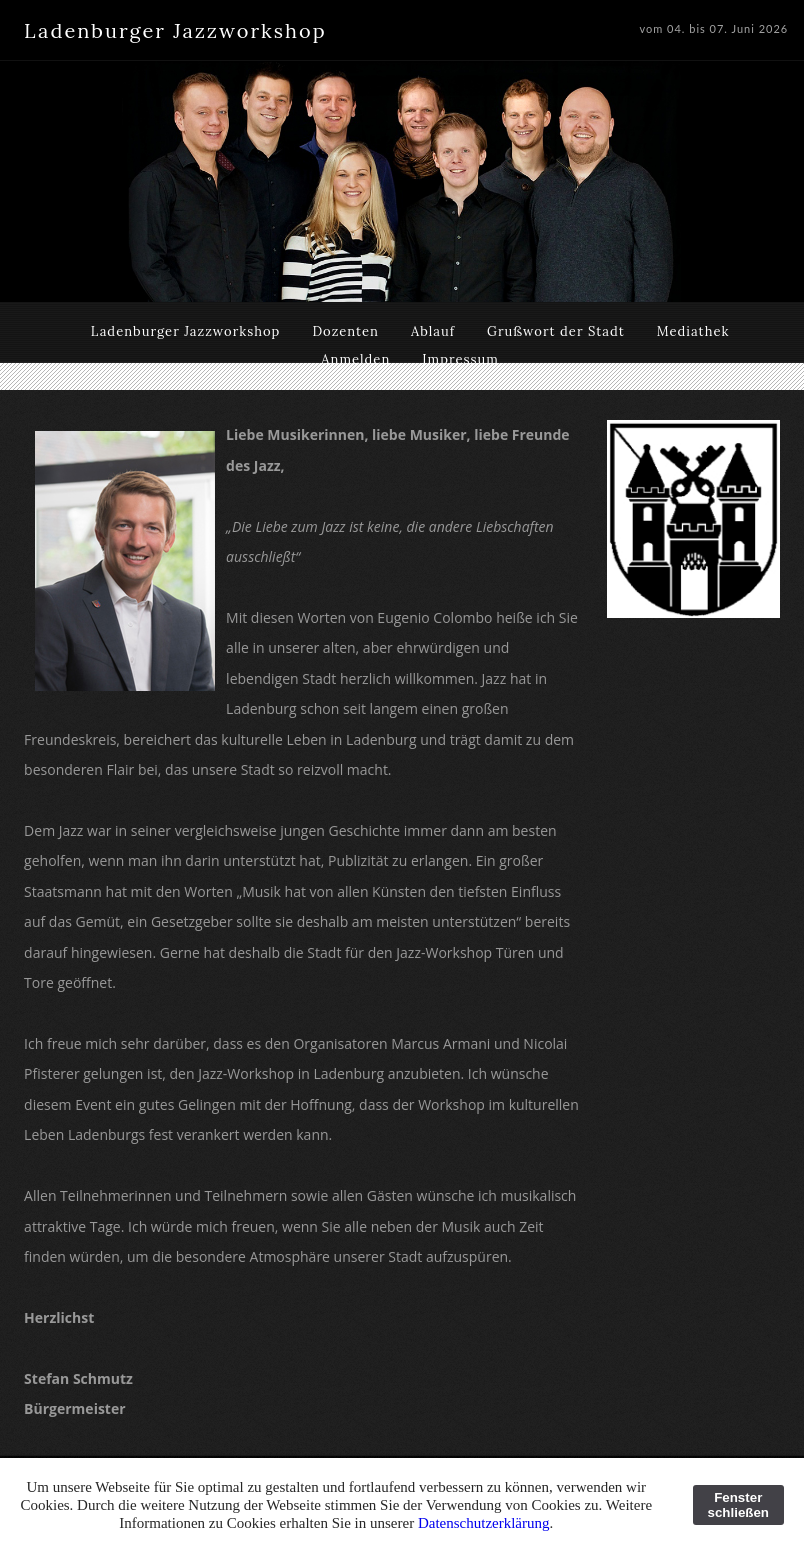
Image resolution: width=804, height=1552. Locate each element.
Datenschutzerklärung (484, 1523)
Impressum (460, 359)
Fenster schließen (738, 1505)
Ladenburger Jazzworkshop (186, 331)
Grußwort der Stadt (556, 331)
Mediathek (693, 331)
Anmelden (355, 359)
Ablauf (433, 331)
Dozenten (345, 331)
